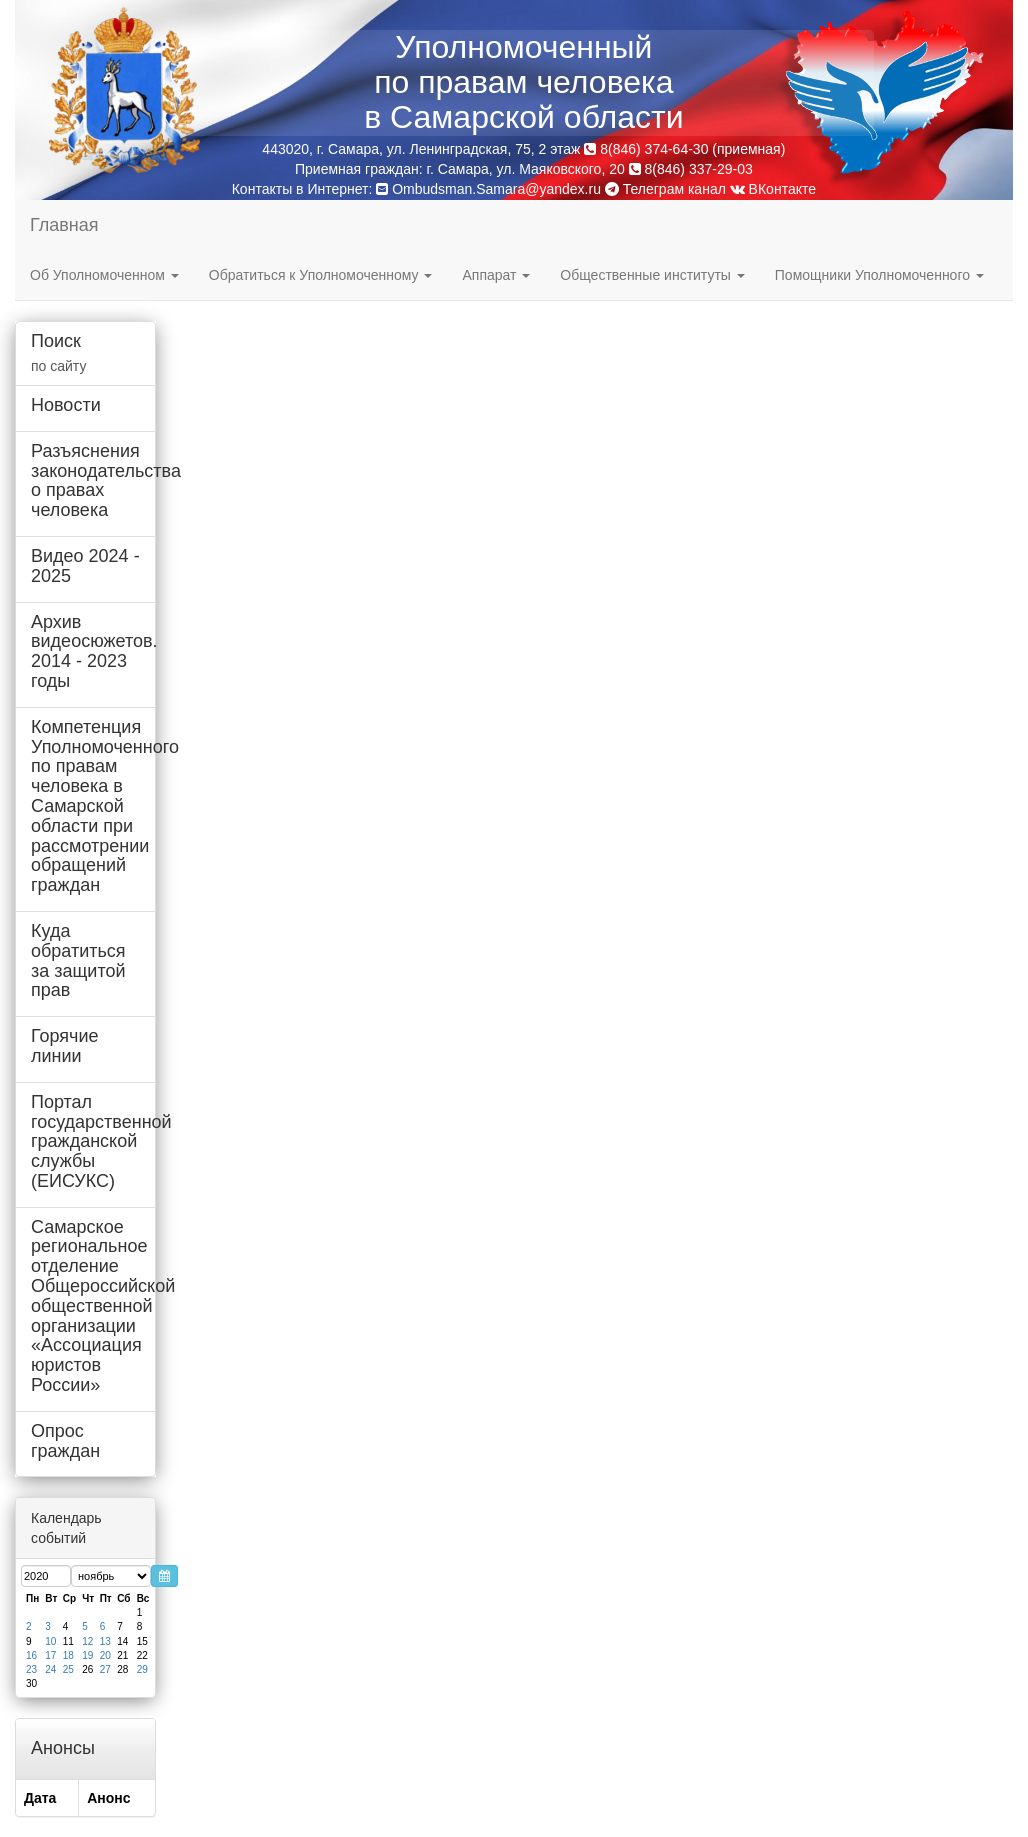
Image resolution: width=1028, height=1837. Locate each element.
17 (50, 1655)
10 (50, 1641)
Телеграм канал (665, 189)
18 (68, 1655)
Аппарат (496, 275)
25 (68, 1669)
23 (31, 1669)
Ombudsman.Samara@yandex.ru (496, 189)
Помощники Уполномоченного (879, 275)
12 (87, 1641)
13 (105, 1641)
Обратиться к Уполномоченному (321, 275)
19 (87, 1655)
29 (142, 1669)
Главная (64, 225)
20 (105, 1655)
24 (50, 1669)
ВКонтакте (773, 189)
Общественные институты (652, 275)
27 (105, 1669)
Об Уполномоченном (104, 275)
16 (31, 1655)
